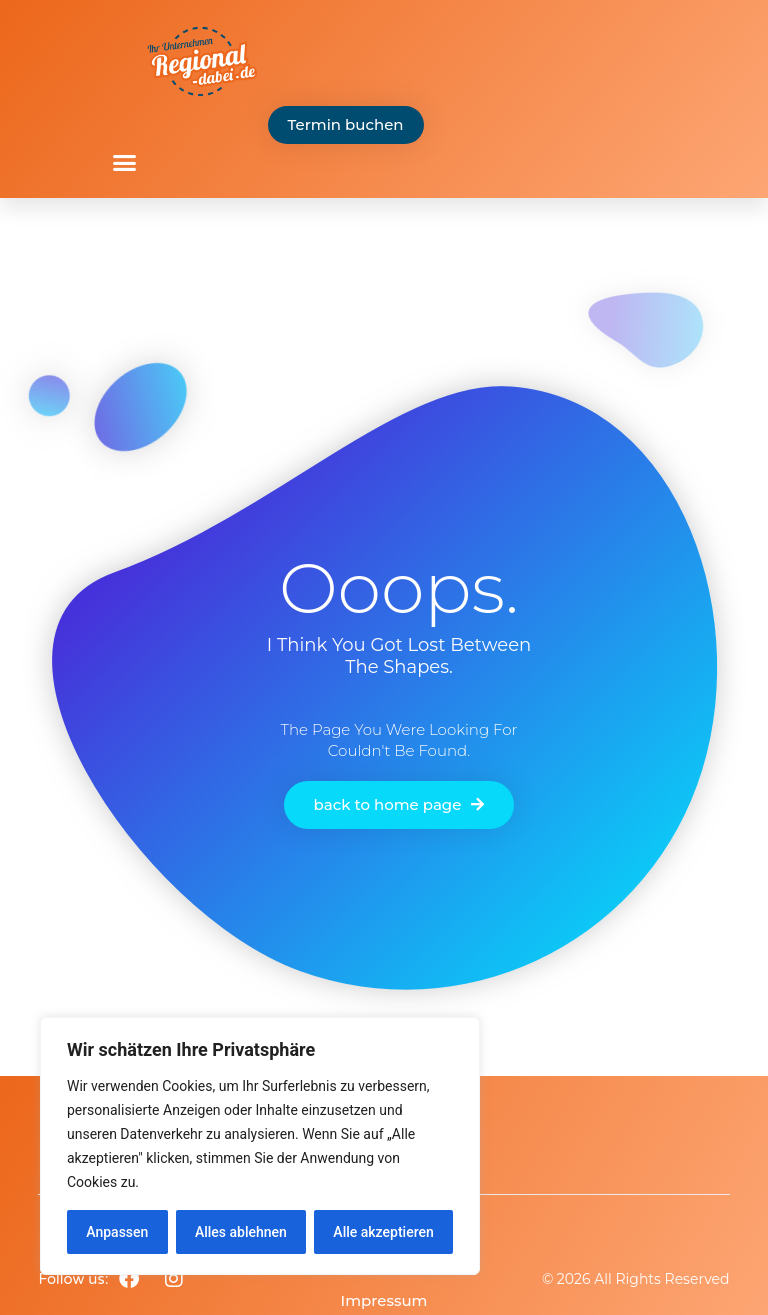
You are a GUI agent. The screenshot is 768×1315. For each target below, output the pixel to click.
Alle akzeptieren (383, 1232)
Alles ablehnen (241, 1232)
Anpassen (117, 1232)
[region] (260, 1146)
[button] (125, 163)
